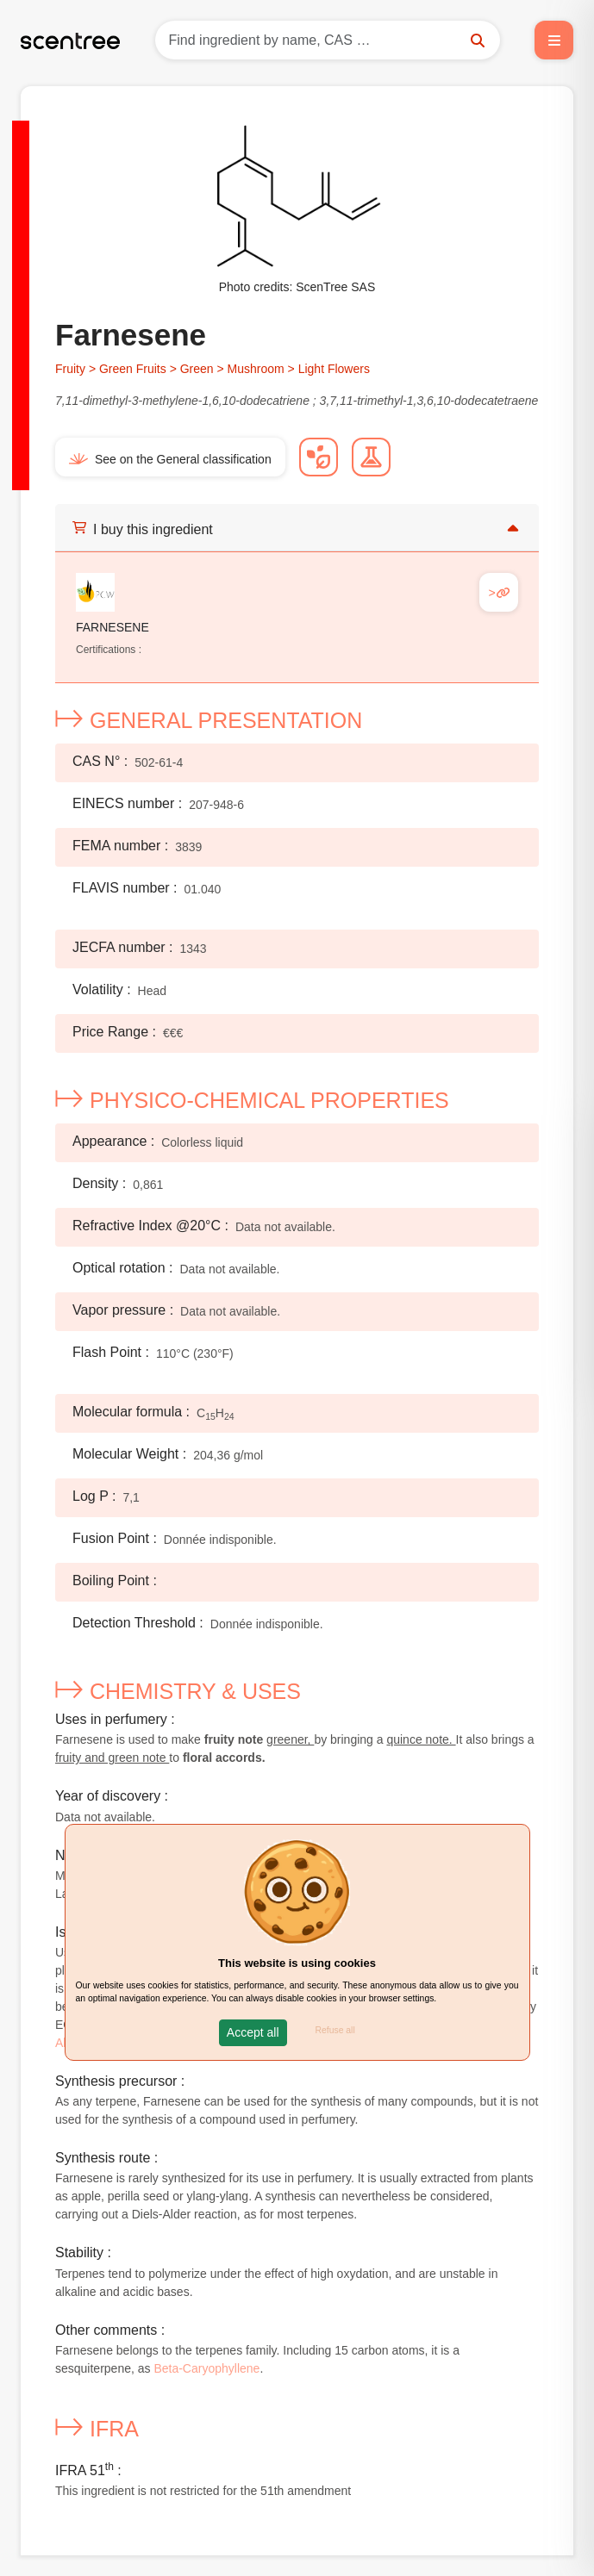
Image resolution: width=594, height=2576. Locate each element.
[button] (253, 2032)
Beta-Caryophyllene (206, 2368)
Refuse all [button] (335, 2030)
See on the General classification (170, 459)
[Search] (327, 40)
